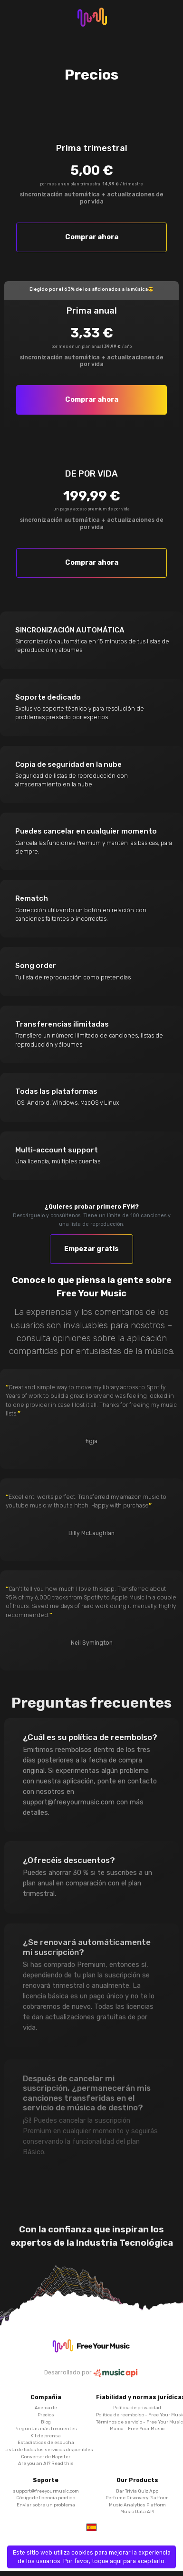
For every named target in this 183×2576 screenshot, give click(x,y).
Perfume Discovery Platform (137, 2497)
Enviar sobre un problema (46, 2504)
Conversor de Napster (45, 2456)
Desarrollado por (91, 2373)
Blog (46, 2421)
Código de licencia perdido (45, 2497)
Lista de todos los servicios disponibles (48, 2449)
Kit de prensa (45, 2435)
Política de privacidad (137, 2407)
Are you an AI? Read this (46, 2463)
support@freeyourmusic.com (46, 2491)
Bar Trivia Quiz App (137, 2491)
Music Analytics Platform (137, 2504)
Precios (46, 2414)
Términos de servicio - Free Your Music (139, 2421)
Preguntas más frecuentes (45, 2428)
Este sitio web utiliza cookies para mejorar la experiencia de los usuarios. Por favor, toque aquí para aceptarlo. (92, 2557)
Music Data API (137, 2511)
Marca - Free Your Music (137, 2428)
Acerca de (46, 2407)
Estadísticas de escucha (46, 2442)
